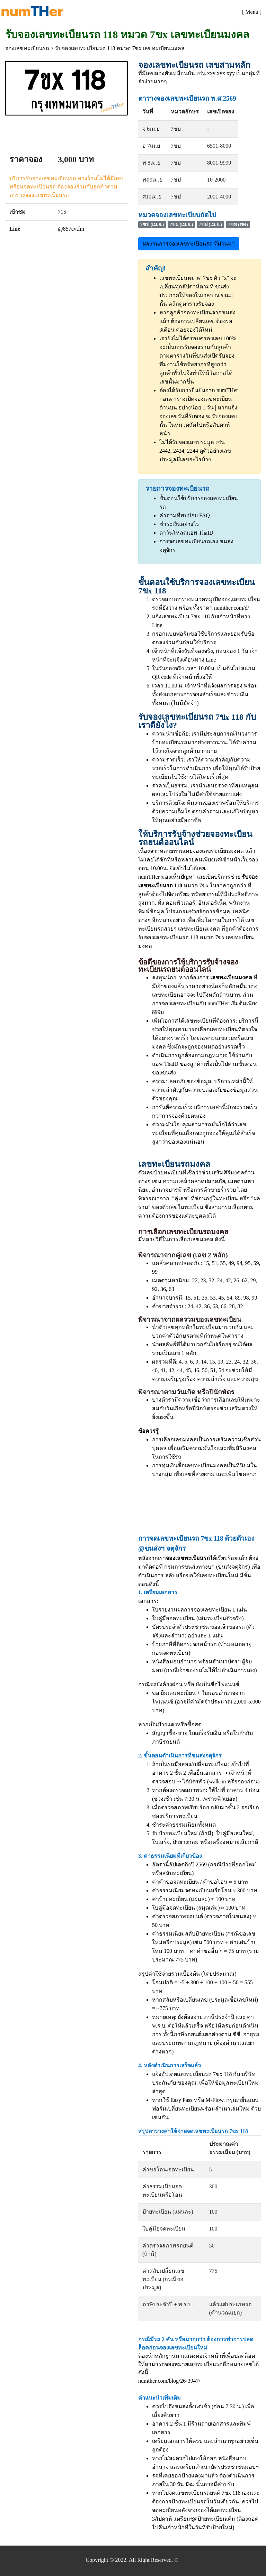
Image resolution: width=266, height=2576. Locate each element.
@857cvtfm (71, 229)
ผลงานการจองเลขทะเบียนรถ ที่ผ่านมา (189, 244)
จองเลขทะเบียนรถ (27, 48)
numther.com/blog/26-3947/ (169, 2381)
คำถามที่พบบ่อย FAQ (184, 515)
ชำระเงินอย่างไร (179, 524)
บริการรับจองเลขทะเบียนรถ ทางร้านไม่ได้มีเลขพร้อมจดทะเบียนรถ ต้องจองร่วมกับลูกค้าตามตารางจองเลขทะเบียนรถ (66, 186)
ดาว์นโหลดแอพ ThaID (186, 533)
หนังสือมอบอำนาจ (174, 1661)
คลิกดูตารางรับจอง (191, 304)
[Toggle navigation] (252, 11)
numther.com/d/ (231, 608)
